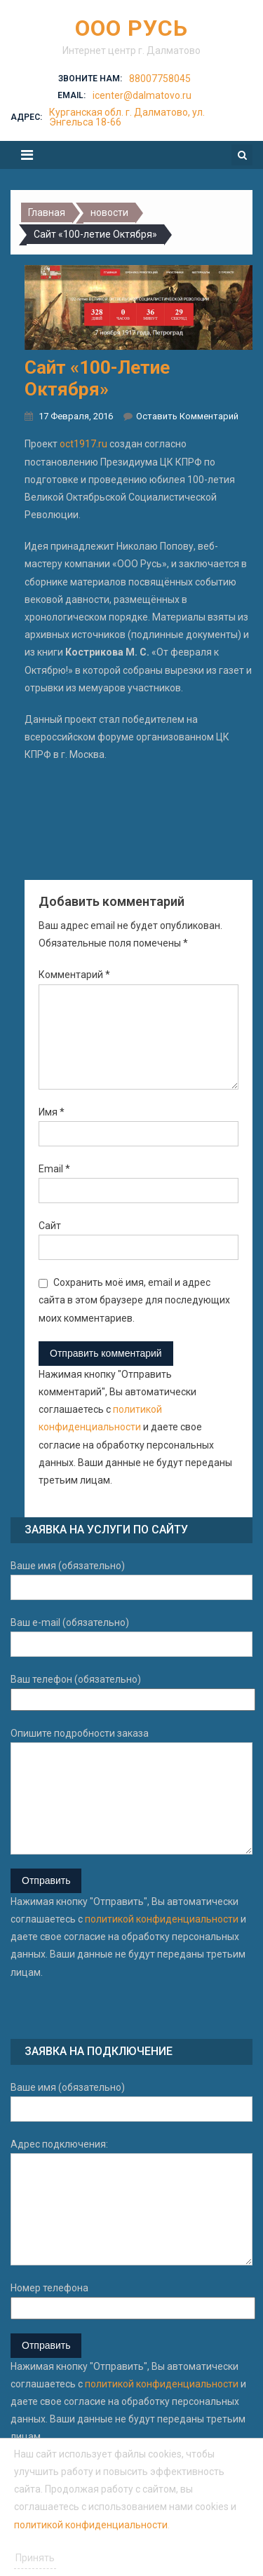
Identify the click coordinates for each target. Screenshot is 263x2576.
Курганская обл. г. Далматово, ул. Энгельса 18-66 (127, 117)
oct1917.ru (83, 443)
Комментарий (74, 974)
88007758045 (160, 78)
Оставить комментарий (187, 416)
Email (54, 1168)
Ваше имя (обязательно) (131, 1580)
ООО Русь (131, 28)
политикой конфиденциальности (161, 1919)
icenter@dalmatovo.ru (142, 95)
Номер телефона (131, 2300)
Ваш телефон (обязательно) (131, 1692)
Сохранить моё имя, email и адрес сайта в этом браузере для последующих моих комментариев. (134, 1300)
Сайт (50, 1225)
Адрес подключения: (131, 2201)
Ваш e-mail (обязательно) (131, 1637)
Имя (52, 1112)
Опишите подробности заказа (131, 1791)
